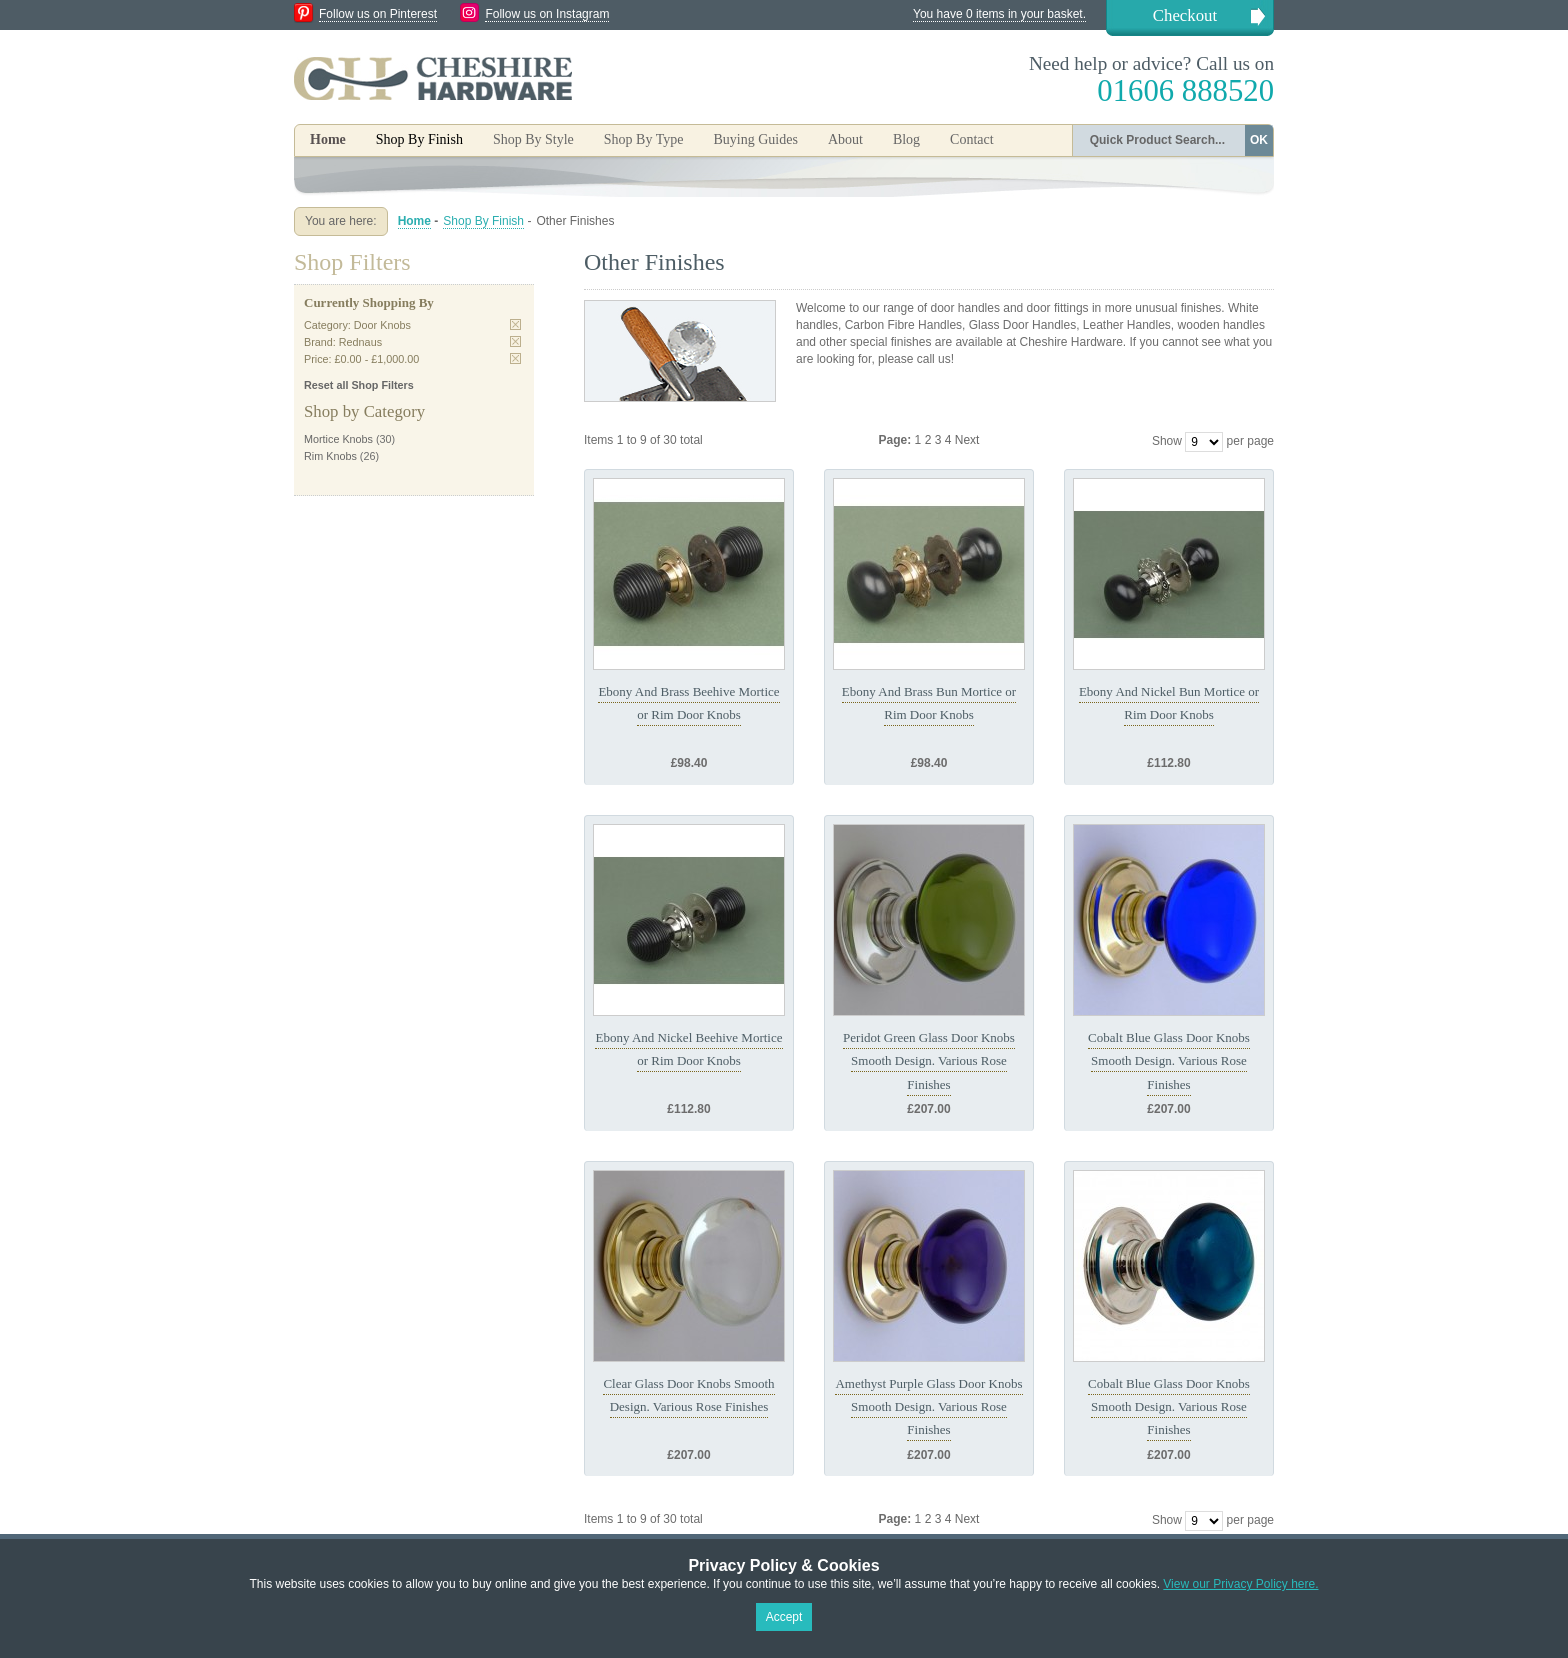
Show (1167, 441)
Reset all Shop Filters (359, 385)
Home (328, 139)
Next (967, 440)
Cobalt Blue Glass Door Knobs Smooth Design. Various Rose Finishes (1169, 1061)
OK (1259, 140)
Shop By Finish (483, 221)
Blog (906, 139)
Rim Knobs (330, 456)
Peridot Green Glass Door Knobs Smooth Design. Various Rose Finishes (929, 1061)
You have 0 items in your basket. (999, 14)
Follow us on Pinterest (378, 14)
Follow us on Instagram (547, 14)
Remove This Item (515, 324)
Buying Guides (755, 139)
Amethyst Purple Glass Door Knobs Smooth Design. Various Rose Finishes (928, 1407)
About (845, 139)
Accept (784, 1617)
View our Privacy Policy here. (1240, 1584)
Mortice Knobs (338, 439)
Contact (972, 139)
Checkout (1185, 15)
